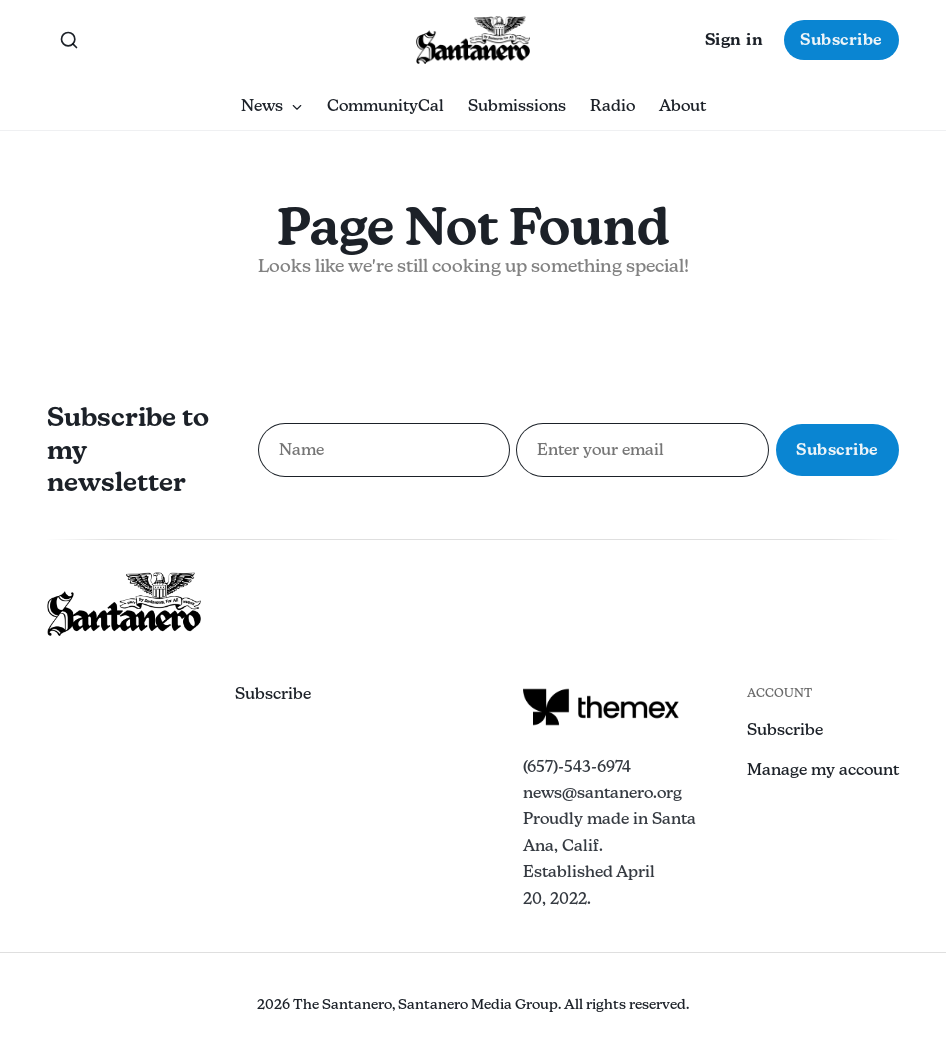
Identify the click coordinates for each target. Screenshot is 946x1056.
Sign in (734, 39)
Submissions (517, 105)
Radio (612, 105)
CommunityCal (385, 105)
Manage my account (823, 769)
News (272, 105)
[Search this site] (69, 40)
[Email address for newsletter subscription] (642, 450)
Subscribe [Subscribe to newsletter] (837, 449)
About (682, 105)
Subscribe (841, 39)
